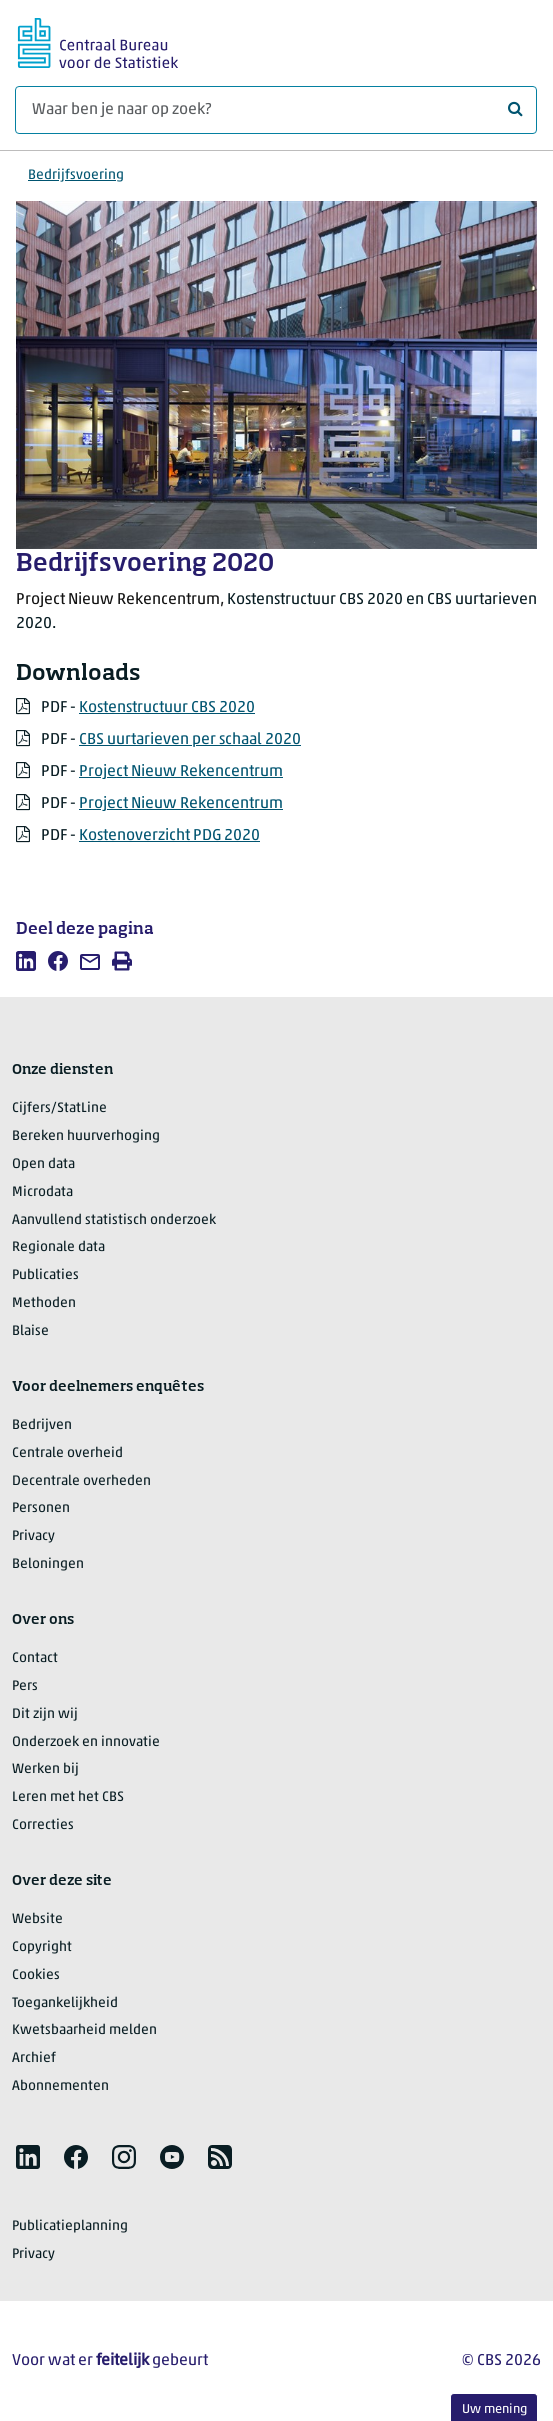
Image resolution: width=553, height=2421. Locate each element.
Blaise (30, 1331)
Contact (35, 1658)
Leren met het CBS (68, 1797)
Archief (34, 2058)
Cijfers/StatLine (59, 1108)
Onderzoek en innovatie (86, 1742)
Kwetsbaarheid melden (84, 2030)
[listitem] (26, 961)
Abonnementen (60, 2086)
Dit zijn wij (45, 1714)
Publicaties (45, 1275)
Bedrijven (42, 1425)
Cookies (36, 1975)
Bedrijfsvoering (76, 175)
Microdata (42, 1192)
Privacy (33, 1536)
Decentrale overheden (81, 1481)
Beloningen (48, 1564)
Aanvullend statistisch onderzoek (114, 1220)
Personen (41, 1508)
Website (37, 1919)
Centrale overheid (67, 1453)
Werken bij (45, 1769)
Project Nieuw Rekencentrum (181, 772)
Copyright (42, 1947)
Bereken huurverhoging (86, 1136)
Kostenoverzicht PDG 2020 (169, 836)
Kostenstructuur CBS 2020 (167, 708)
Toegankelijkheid (65, 2003)
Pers (25, 1686)
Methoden (44, 1303)
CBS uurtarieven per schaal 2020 (190, 740)
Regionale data (58, 1247)
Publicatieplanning (70, 2226)
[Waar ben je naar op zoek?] (276, 110)
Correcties (43, 1825)
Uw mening (494, 2409)
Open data (43, 1164)
